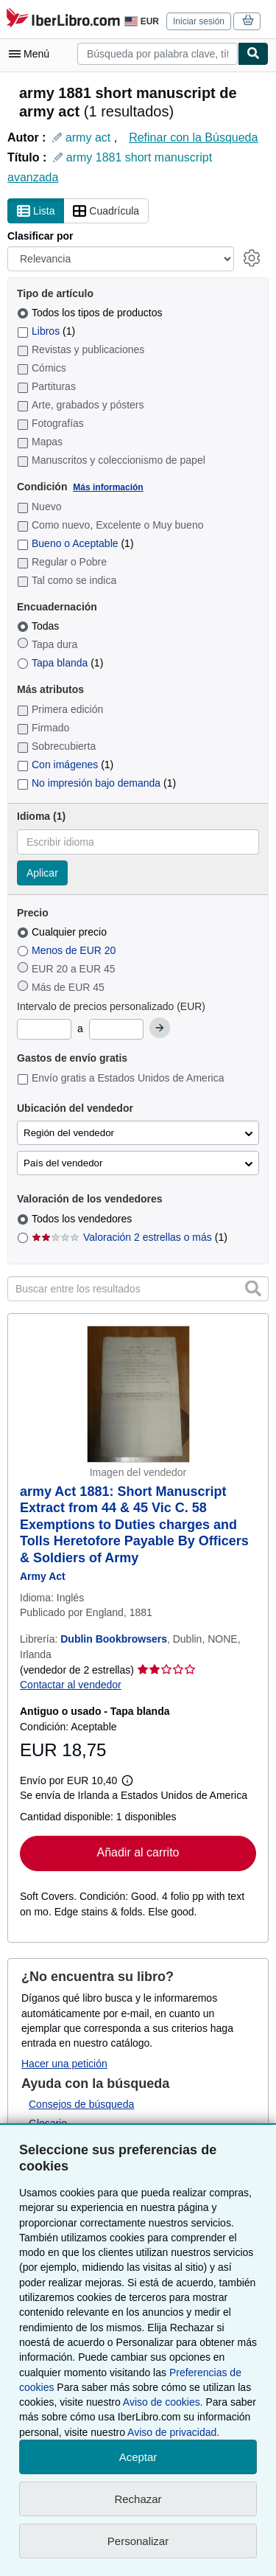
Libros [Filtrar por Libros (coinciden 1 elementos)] (46, 331)
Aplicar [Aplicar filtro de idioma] (42, 873)
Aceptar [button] (138, 2457)
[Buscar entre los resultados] (138, 1288)
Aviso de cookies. (163, 2402)
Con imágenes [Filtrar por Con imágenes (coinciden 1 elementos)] (65, 764)
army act (88, 137)
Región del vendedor (69, 1132)
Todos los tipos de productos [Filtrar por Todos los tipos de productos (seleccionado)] (91, 312)
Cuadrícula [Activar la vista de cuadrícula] (106, 211)
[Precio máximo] (116, 1029)
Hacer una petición (64, 2063)
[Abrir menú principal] (32, 54)
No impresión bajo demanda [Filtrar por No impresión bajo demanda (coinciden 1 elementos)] (96, 783)
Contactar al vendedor (70, 1685)
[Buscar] (253, 54)
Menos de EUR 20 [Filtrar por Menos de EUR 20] (67, 950)
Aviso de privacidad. (173, 2432)
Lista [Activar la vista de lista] (35, 211)
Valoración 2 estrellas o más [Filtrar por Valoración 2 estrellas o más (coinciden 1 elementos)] (129, 1237)
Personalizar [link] (138, 2541)
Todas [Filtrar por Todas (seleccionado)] (39, 626)
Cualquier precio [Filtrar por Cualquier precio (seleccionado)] (63, 932)
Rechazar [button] (137, 2499)
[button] (253, 1288)
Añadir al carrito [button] (137, 1852)
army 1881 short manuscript (139, 157)
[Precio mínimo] (44, 1029)
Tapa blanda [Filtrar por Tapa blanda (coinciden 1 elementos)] (60, 663)
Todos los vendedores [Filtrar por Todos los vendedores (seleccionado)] (83, 1219)
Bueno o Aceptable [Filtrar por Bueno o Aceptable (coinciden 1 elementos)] (75, 543)
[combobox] (157, 54)
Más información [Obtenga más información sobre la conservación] (108, 487)
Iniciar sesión (198, 21)
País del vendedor (63, 1163)
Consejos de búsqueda (81, 2104)
